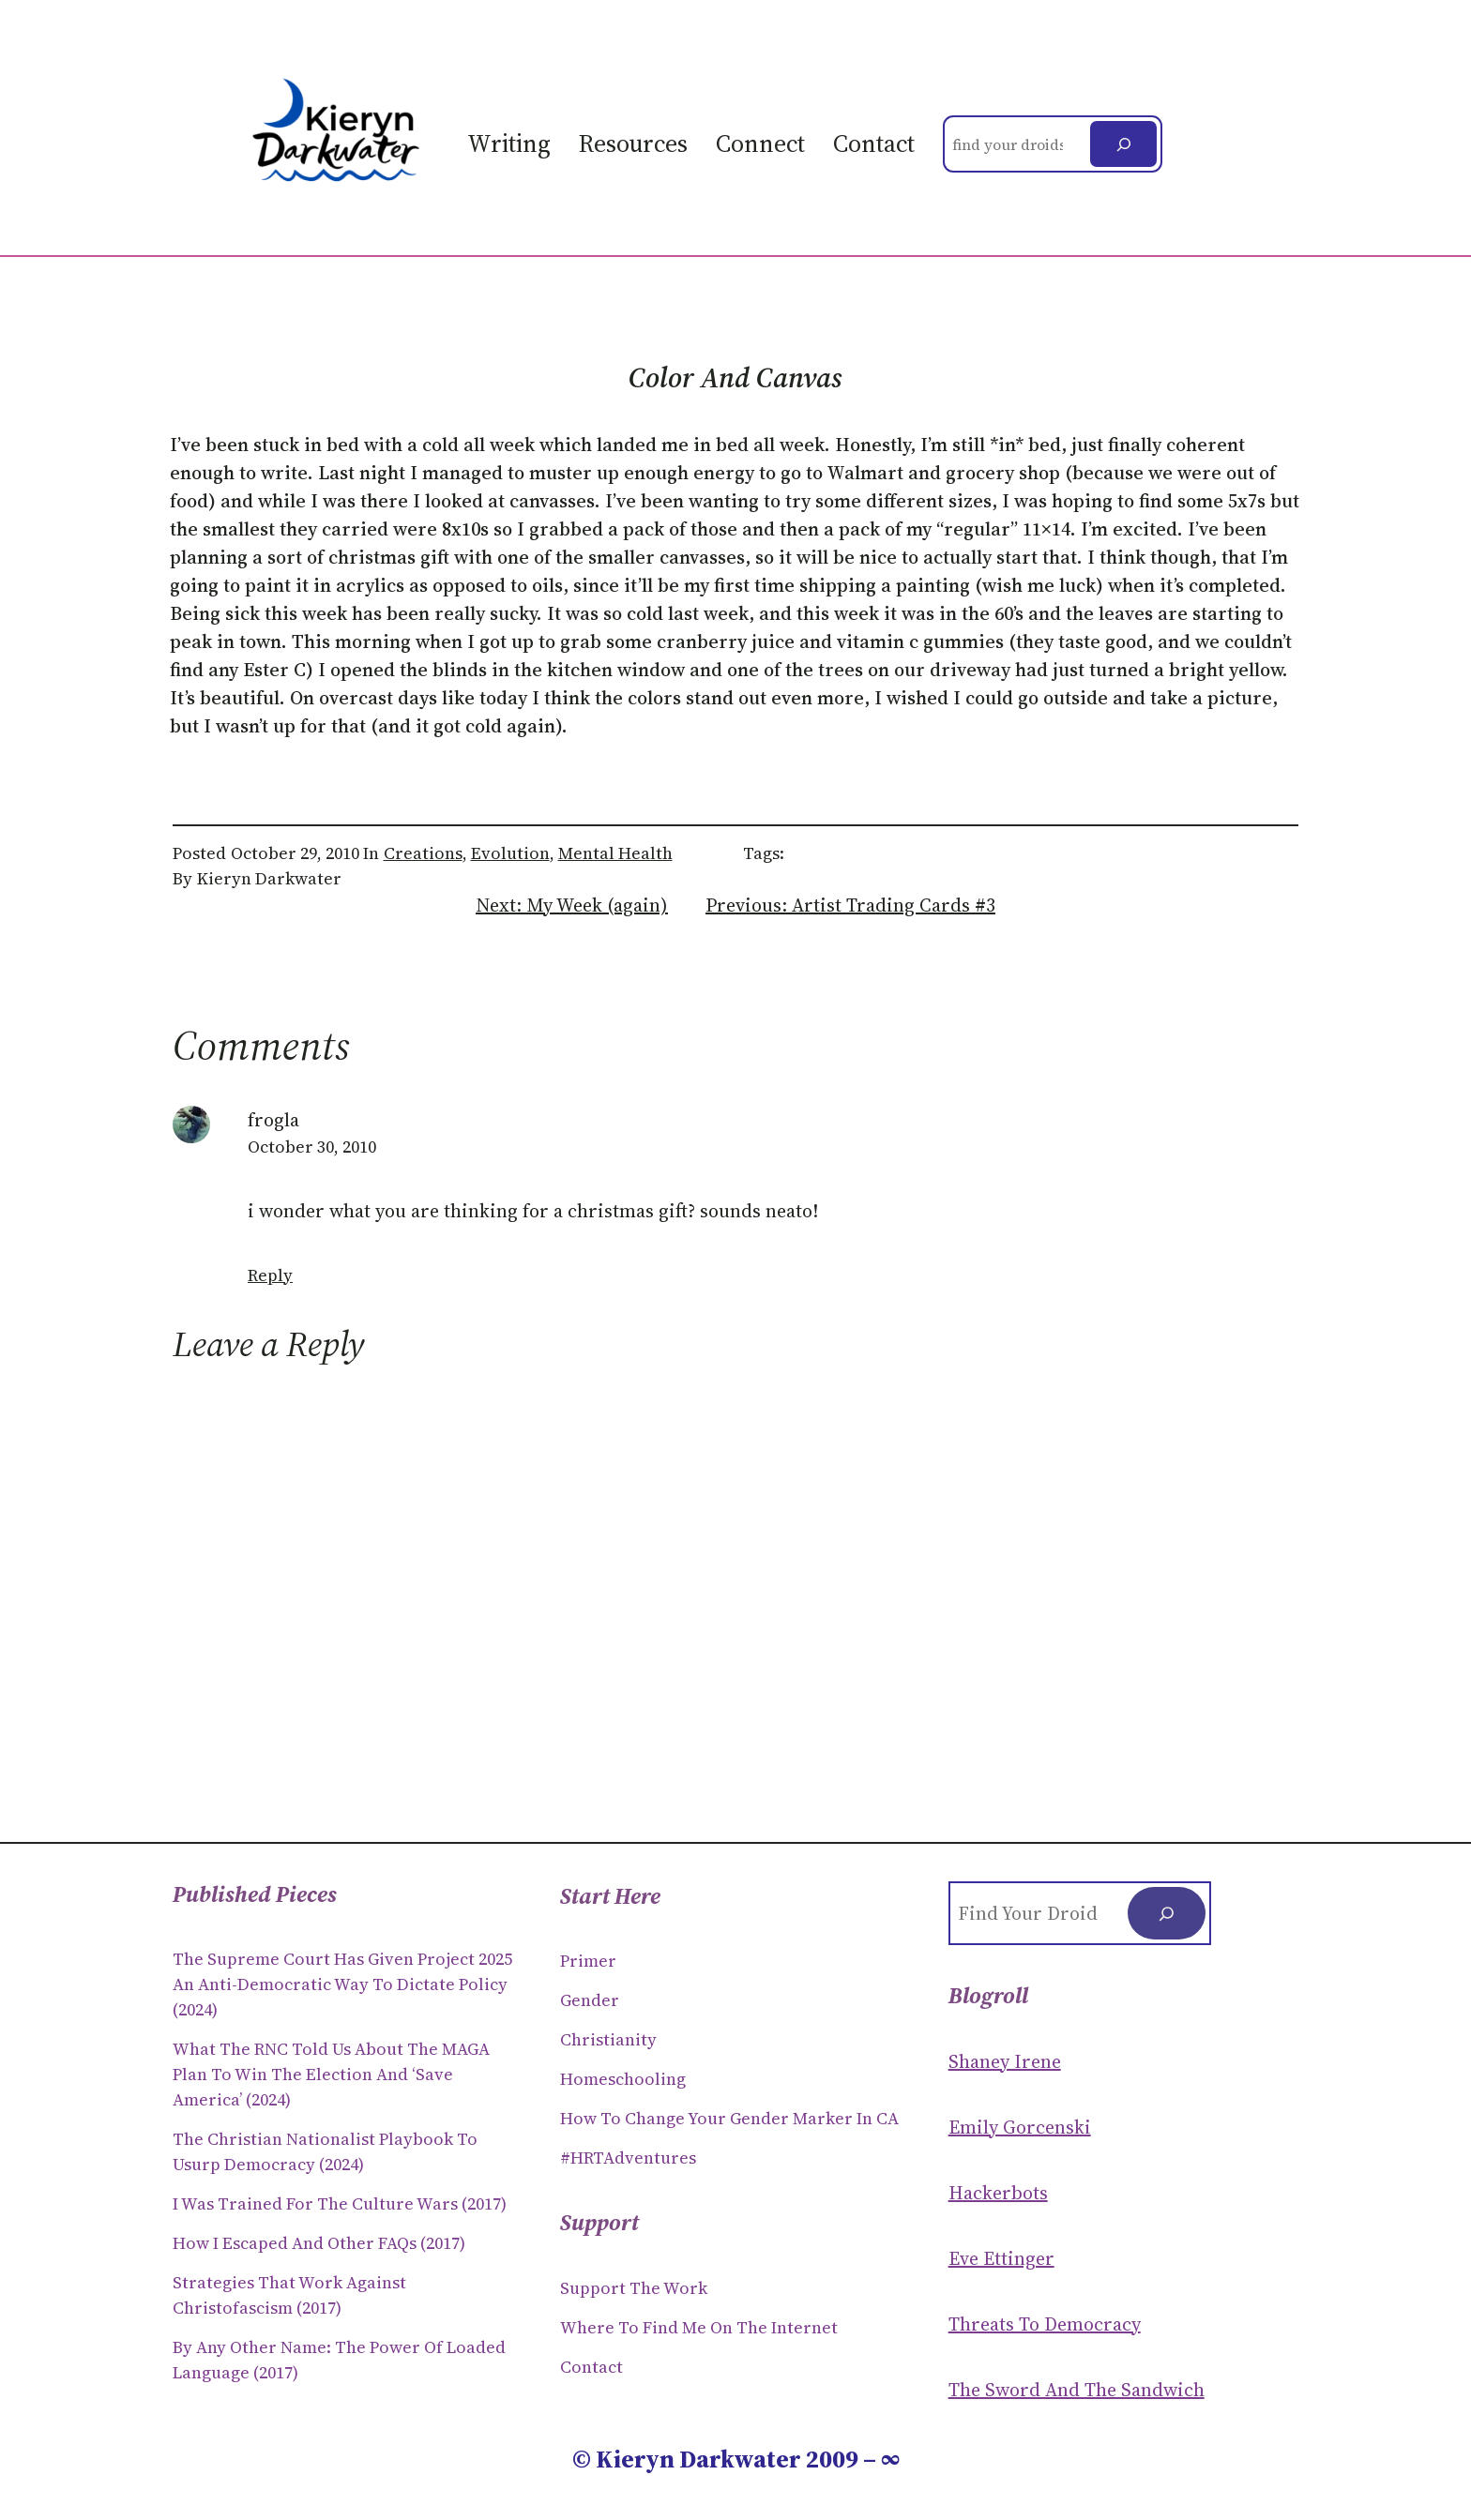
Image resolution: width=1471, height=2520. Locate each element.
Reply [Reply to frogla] (270, 1275)
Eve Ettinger (1001, 2258)
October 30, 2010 (312, 1146)
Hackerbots (998, 2193)
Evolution (510, 853)
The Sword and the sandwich (1076, 2390)
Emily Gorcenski (1019, 2127)
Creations (423, 853)
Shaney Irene (1004, 2061)
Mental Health (615, 853)
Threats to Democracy (1044, 2324)
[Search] (1123, 144)
